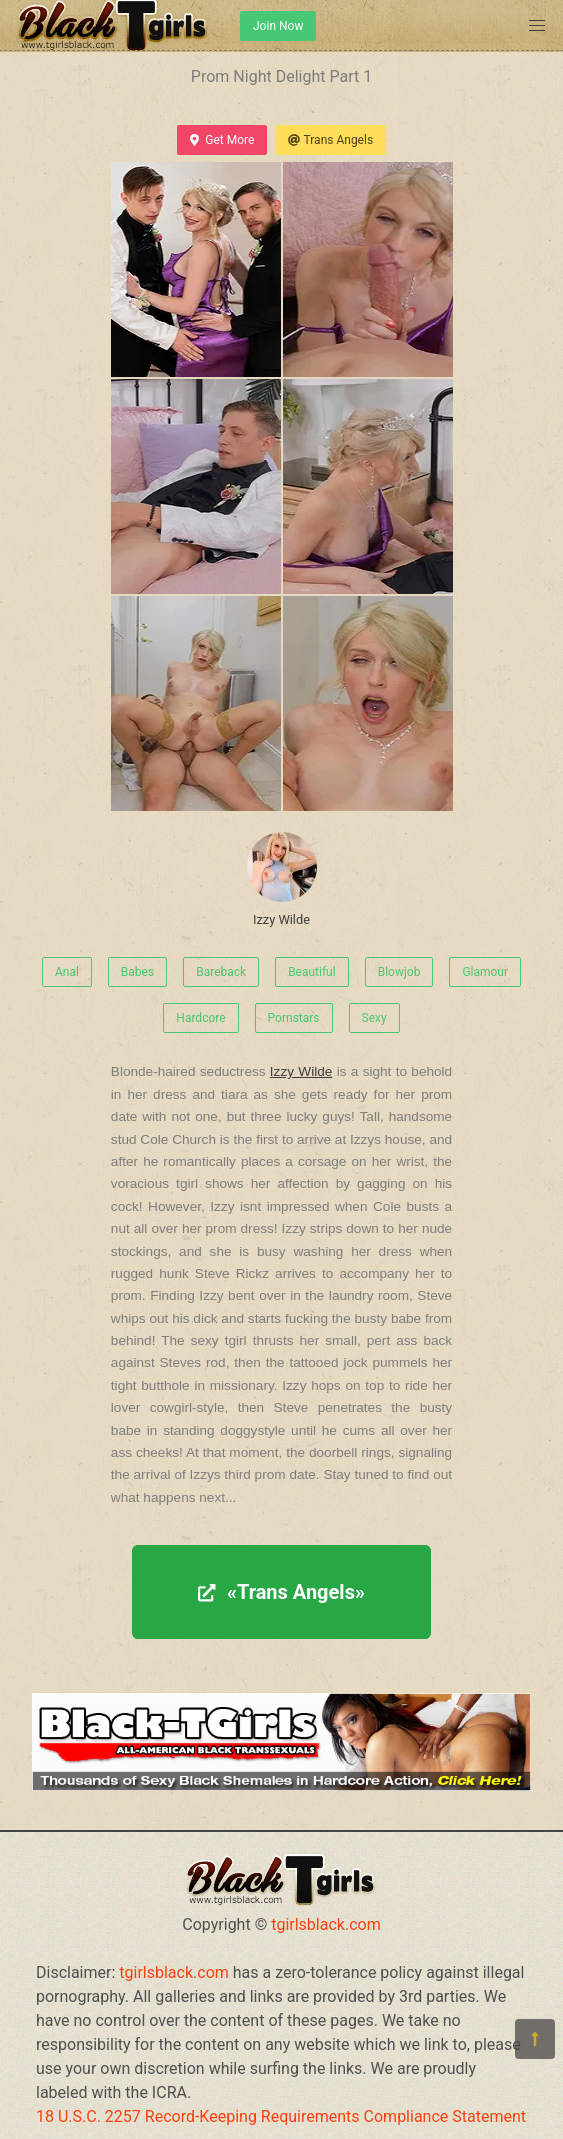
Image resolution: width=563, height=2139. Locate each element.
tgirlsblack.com (326, 1924)
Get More (222, 140)
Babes (137, 972)
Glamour (485, 972)
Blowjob (399, 972)
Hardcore (200, 1018)
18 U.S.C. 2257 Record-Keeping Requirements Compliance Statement (281, 2116)
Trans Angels (330, 140)
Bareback (221, 972)
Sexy (374, 1018)
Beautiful (312, 972)
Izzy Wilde (282, 879)
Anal (67, 972)
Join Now (278, 26)
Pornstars (294, 1018)
